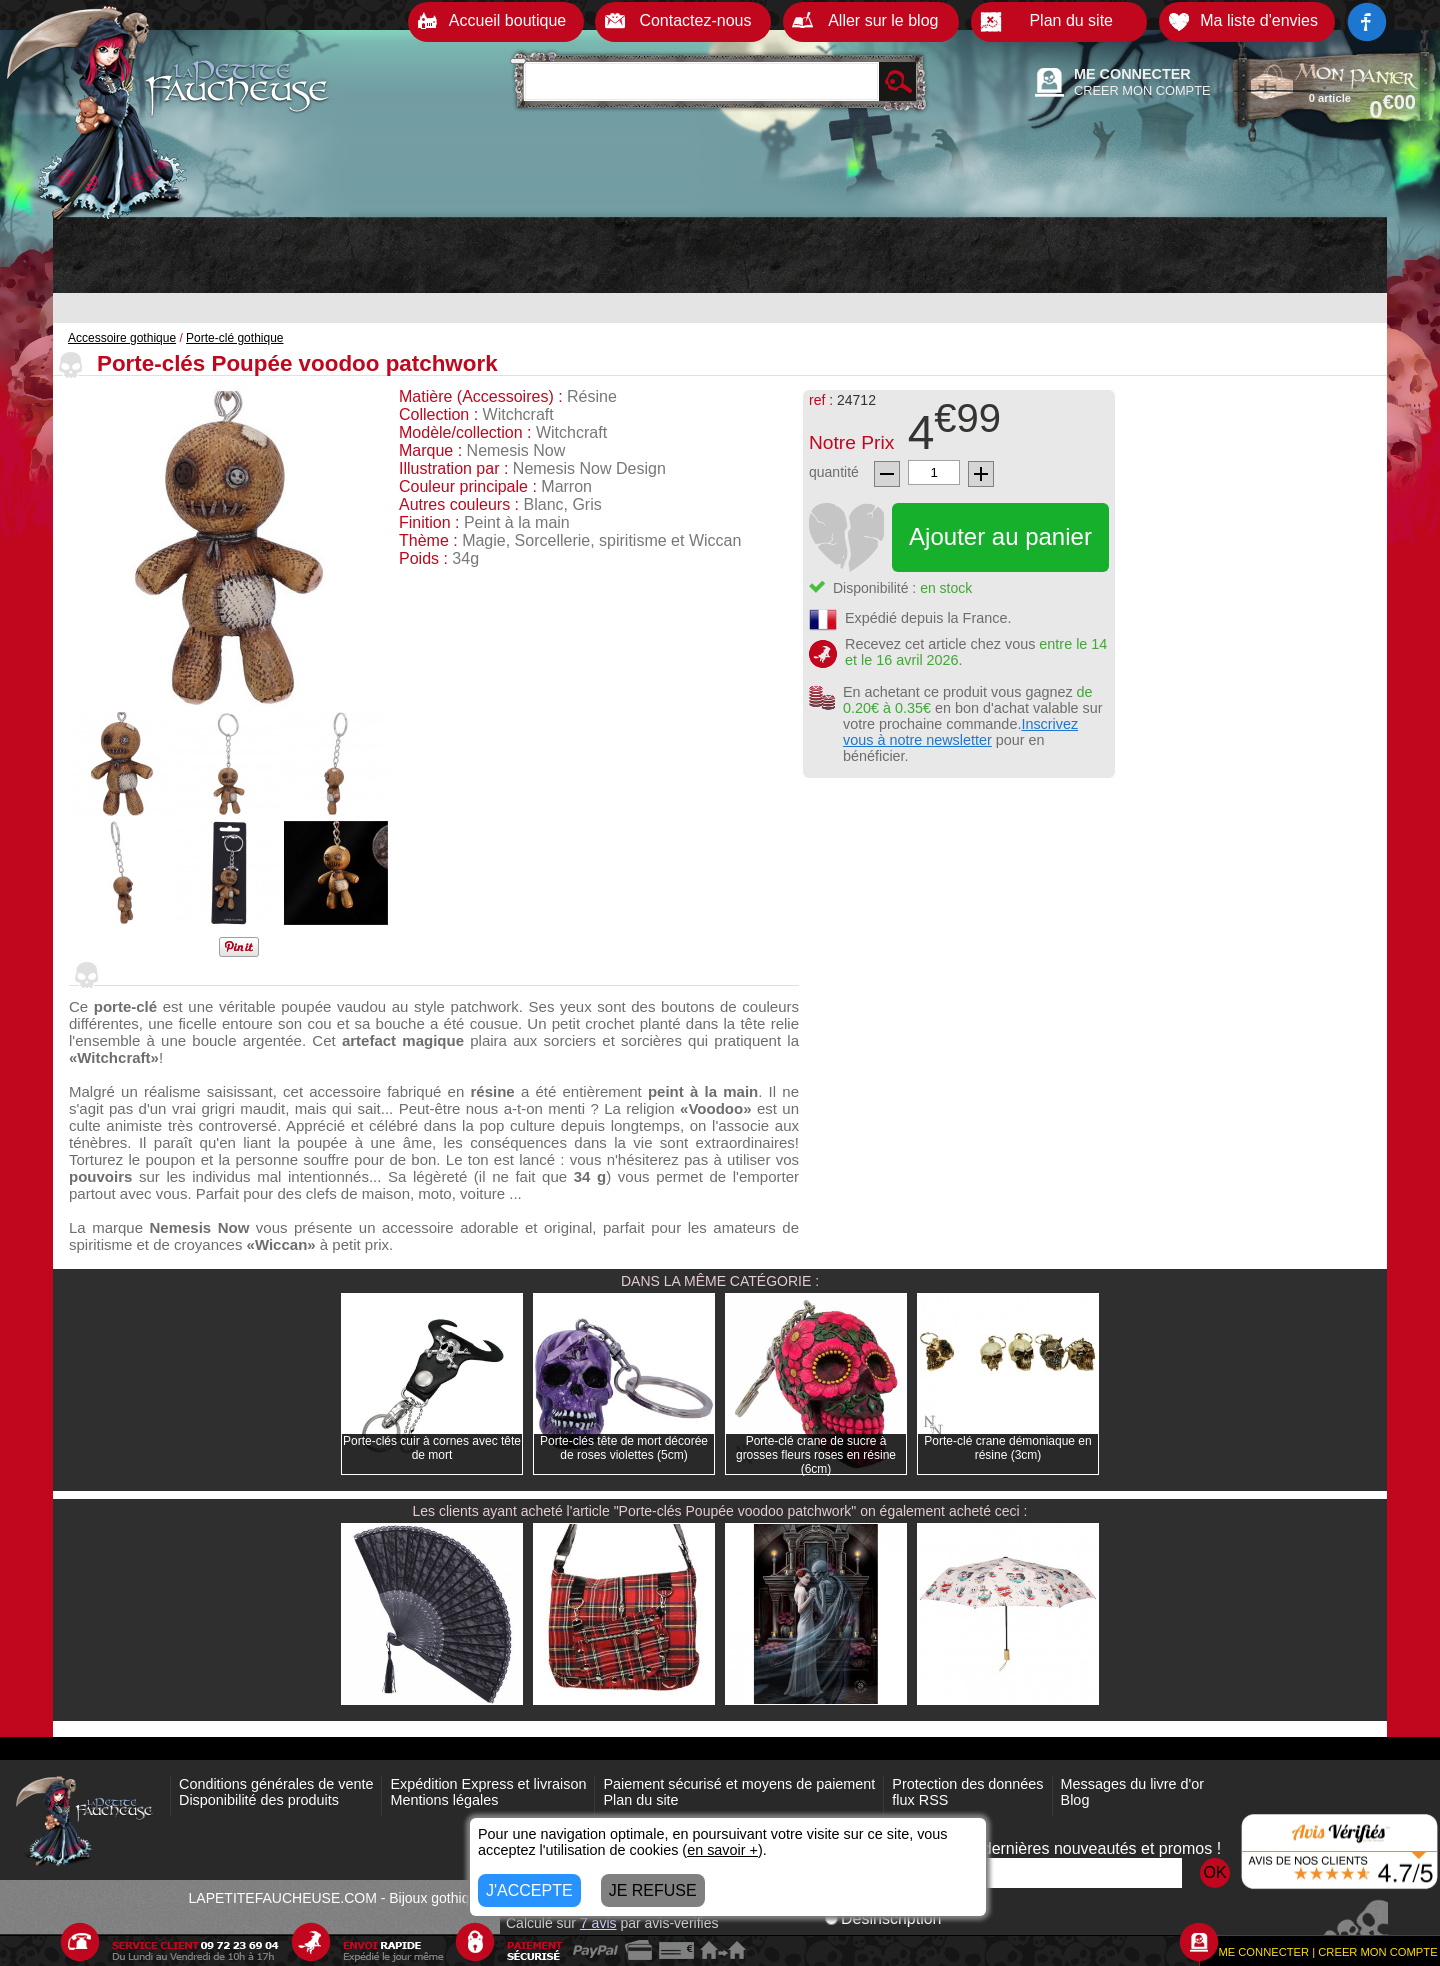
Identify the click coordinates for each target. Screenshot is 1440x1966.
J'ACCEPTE (529, 1890)
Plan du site (640, 1800)
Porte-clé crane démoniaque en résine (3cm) (1007, 1448)
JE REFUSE (653, 1890)
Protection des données (967, 1784)
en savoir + (722, 1850)
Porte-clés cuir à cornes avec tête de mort (432, 1448)
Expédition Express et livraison (488, 1784)
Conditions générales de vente (276, 1784)
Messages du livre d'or (1133, 1784)
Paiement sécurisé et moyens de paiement (739, 1784)
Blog (1075, 1800)
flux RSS (920, 1800)
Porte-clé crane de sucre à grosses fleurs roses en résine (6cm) (816, 1455)
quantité (834, 472)
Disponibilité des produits (259, 1800)
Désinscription (883, 1918)
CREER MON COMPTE (1142, 90)
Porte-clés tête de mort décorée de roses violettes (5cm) (624, 1448)
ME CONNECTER (1132, 74)
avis (598, 1923)
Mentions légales (444, 1800)
